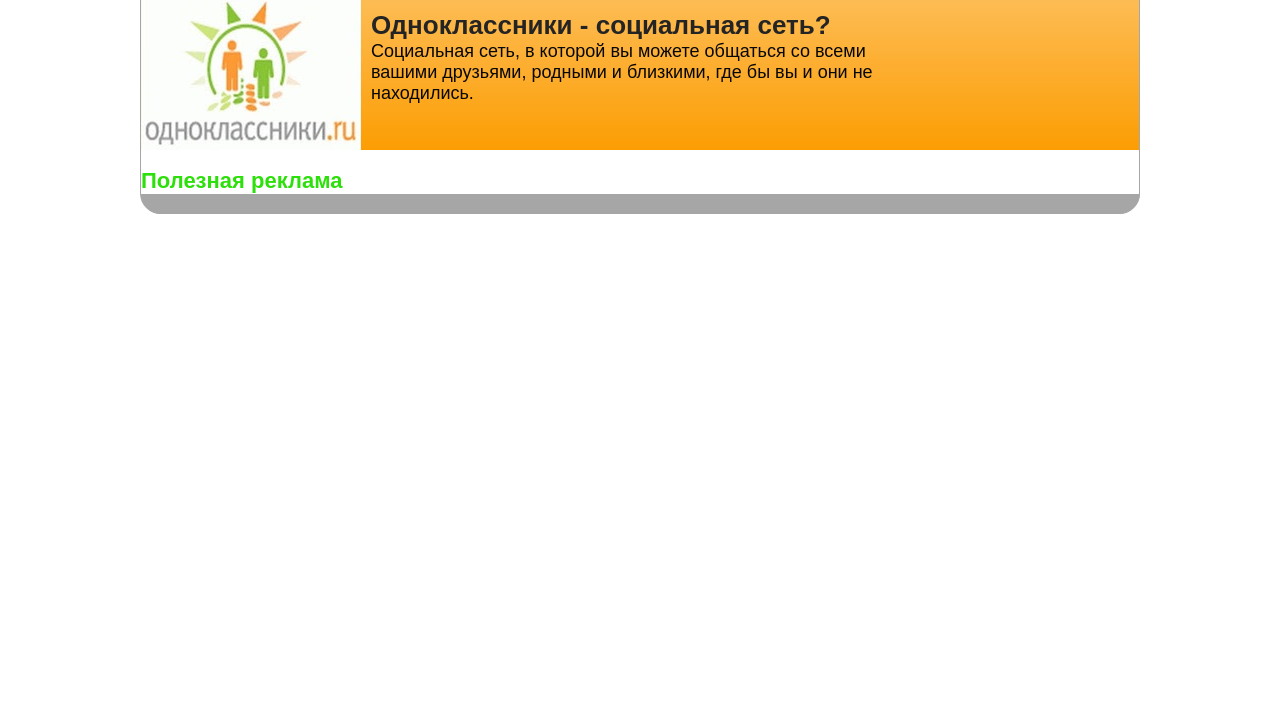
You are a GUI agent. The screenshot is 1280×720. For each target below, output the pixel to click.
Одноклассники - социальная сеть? (601, 25)
